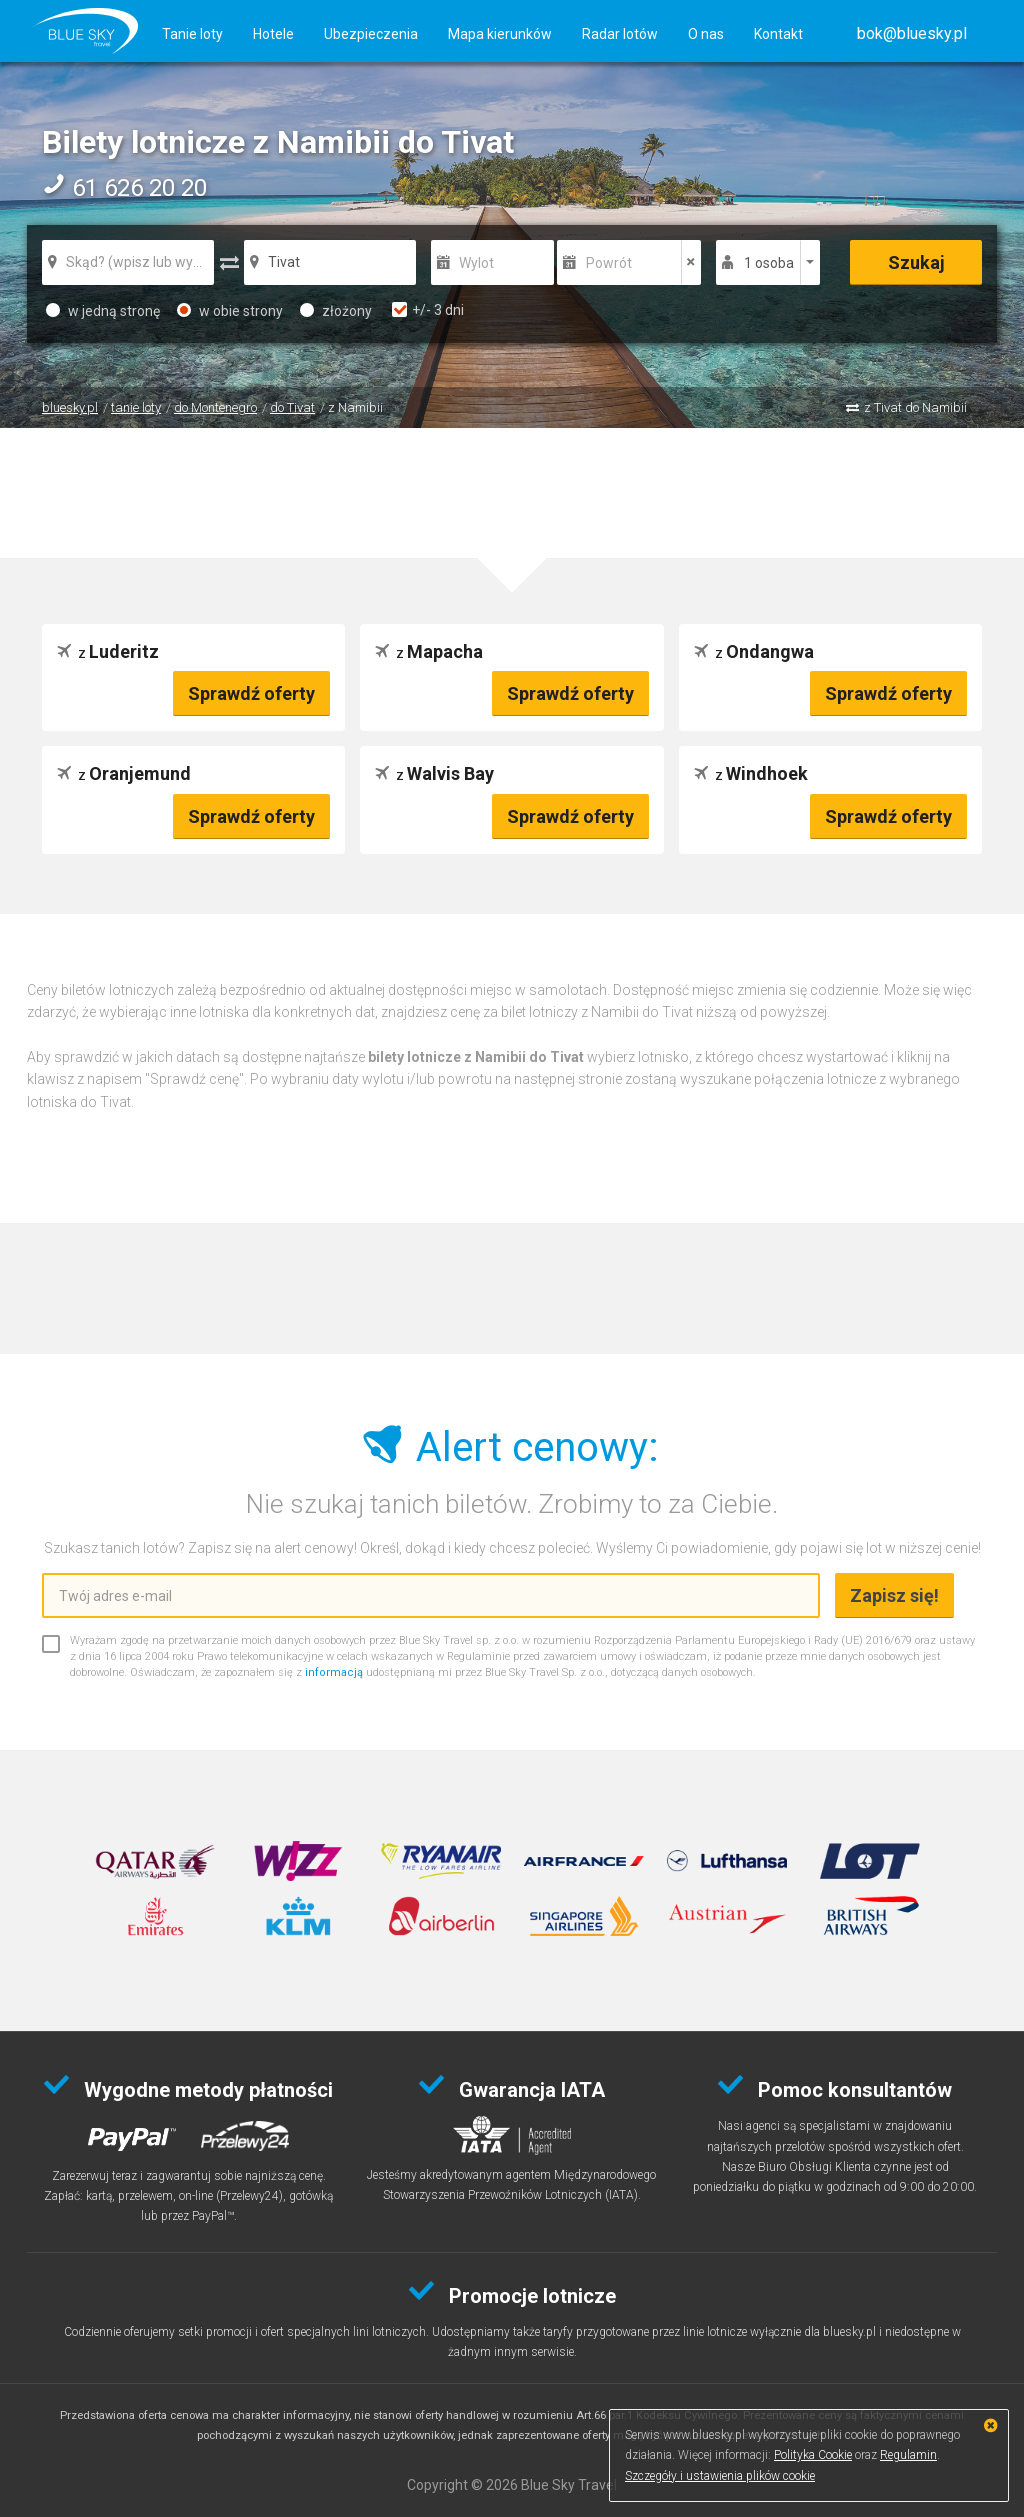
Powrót (609, 263)
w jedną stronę (103, 311)
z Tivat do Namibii (915, 407)
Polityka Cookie (813, 2455)
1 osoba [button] (769, 263)
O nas (706, 34)
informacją (334, 1672)
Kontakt (778, 34)
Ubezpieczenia (371, 34)
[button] (912, 33)
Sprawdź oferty (251, 693)
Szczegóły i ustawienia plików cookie (720, 2476)
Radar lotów (620, 34)
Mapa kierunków (500, 34)
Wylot (476, 263)
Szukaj (916, 262)
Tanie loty (192, 34)
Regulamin (908, 2455)
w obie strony (230, 311)
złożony (336, 311)
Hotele (273, 34)
